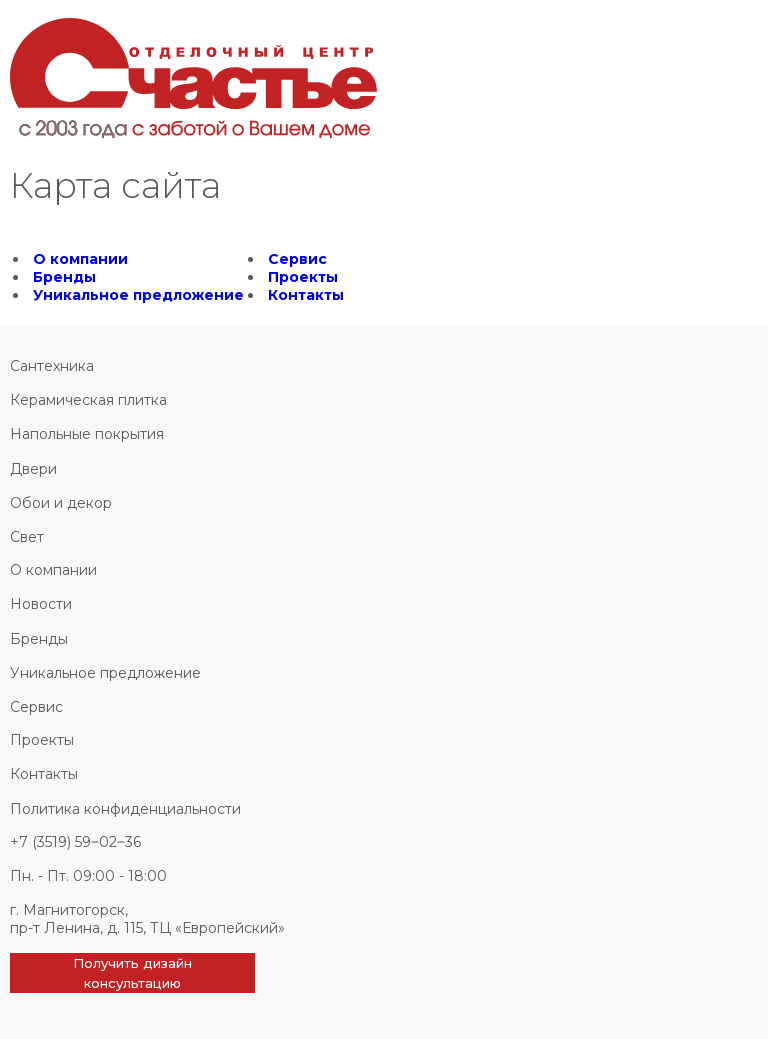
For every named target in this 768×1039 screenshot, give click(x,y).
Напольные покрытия (87, 434)
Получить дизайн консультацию (132, 973)
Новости (41, 604)
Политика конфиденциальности (125, 809)
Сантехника (52, 366)
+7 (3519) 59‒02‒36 (75, 842)
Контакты (306, 295)
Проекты (303, 277)
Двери (33, 469)
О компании (80, 259)
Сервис (297, 259)
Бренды (64, 277)
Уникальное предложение (138, 295)
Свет (27, 537)
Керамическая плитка (88, 400)
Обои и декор (61, 503)
